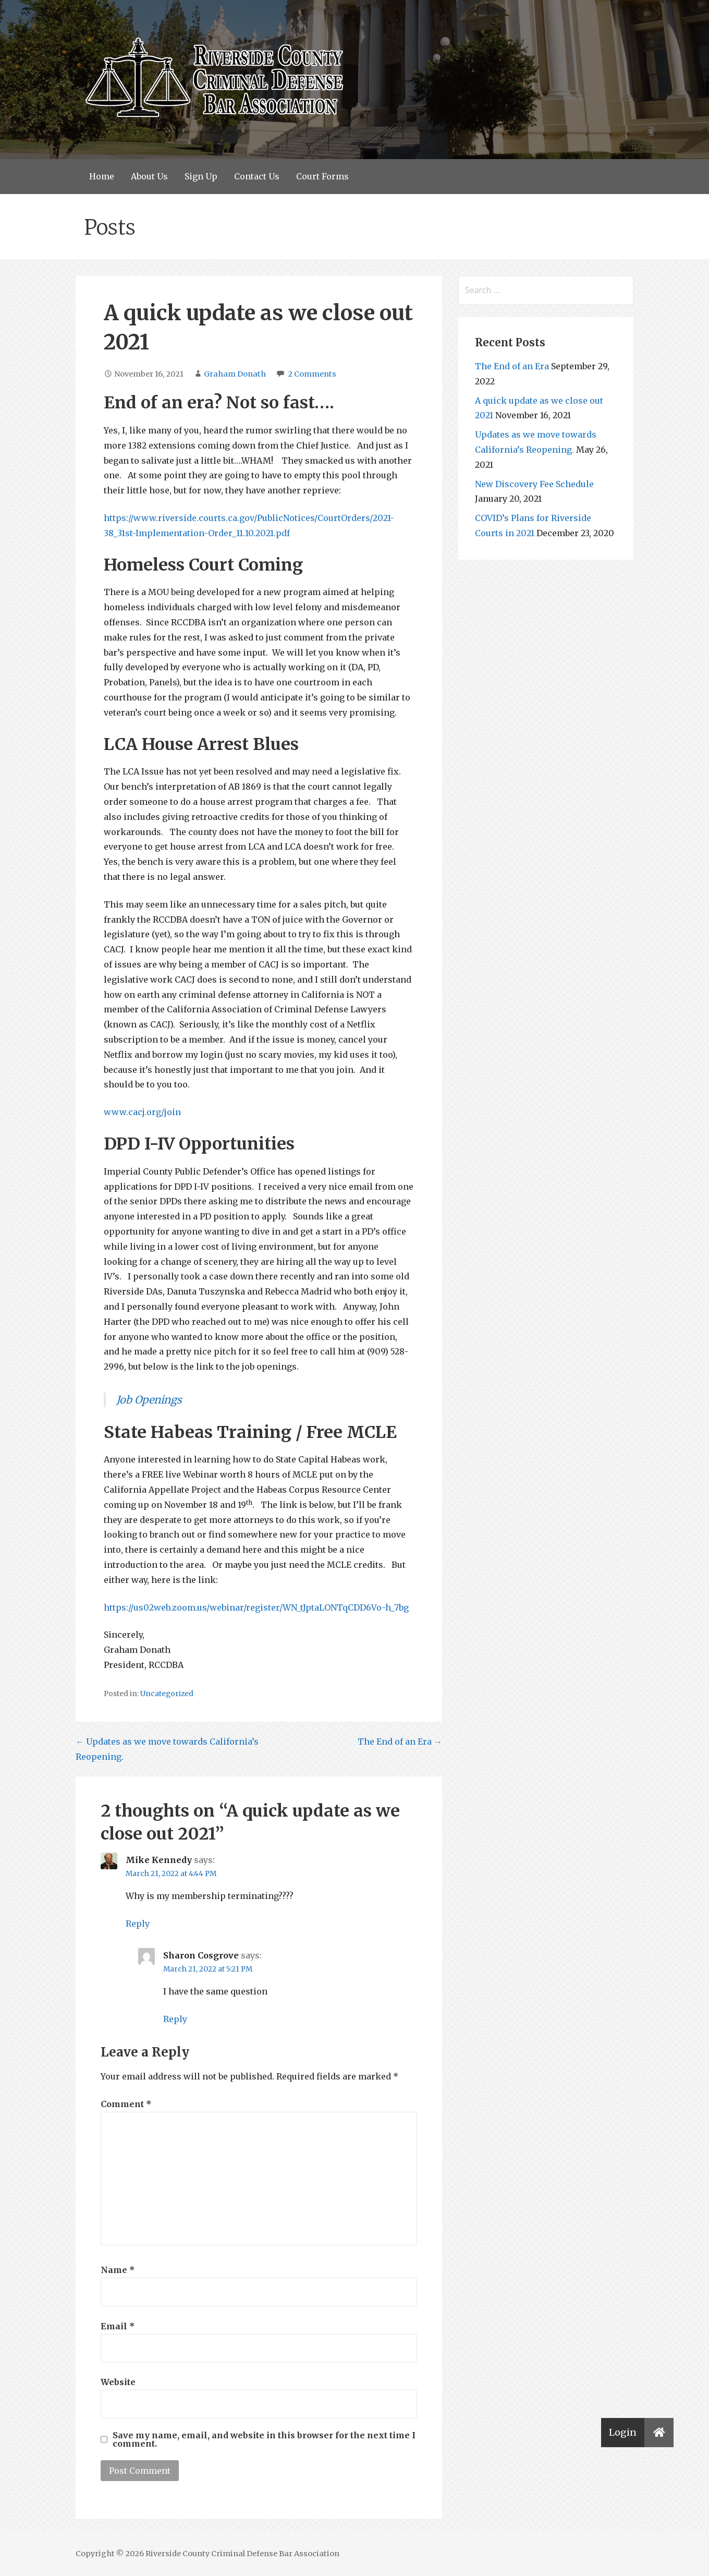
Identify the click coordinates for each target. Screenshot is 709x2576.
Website (118, 2382)
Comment (126, 2104)
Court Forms (322, 176)
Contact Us (256, 176)
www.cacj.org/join (142, 1112)
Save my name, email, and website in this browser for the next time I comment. (264, 2439)
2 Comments (312, 374)
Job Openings (149, 1399)
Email (118, 2326)
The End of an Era (512, 366)
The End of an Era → (400, 1741)
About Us (149, 176)
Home (101, 176)
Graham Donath (235, 374)
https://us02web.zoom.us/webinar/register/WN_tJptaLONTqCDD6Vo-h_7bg (256, 1607)
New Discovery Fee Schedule (534, 484)
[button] (659, 2432)
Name (118, 2270)
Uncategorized (166, 1693)
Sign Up (201, 176)
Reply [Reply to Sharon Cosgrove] (175, 2019)
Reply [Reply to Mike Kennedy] (138, 1923)
